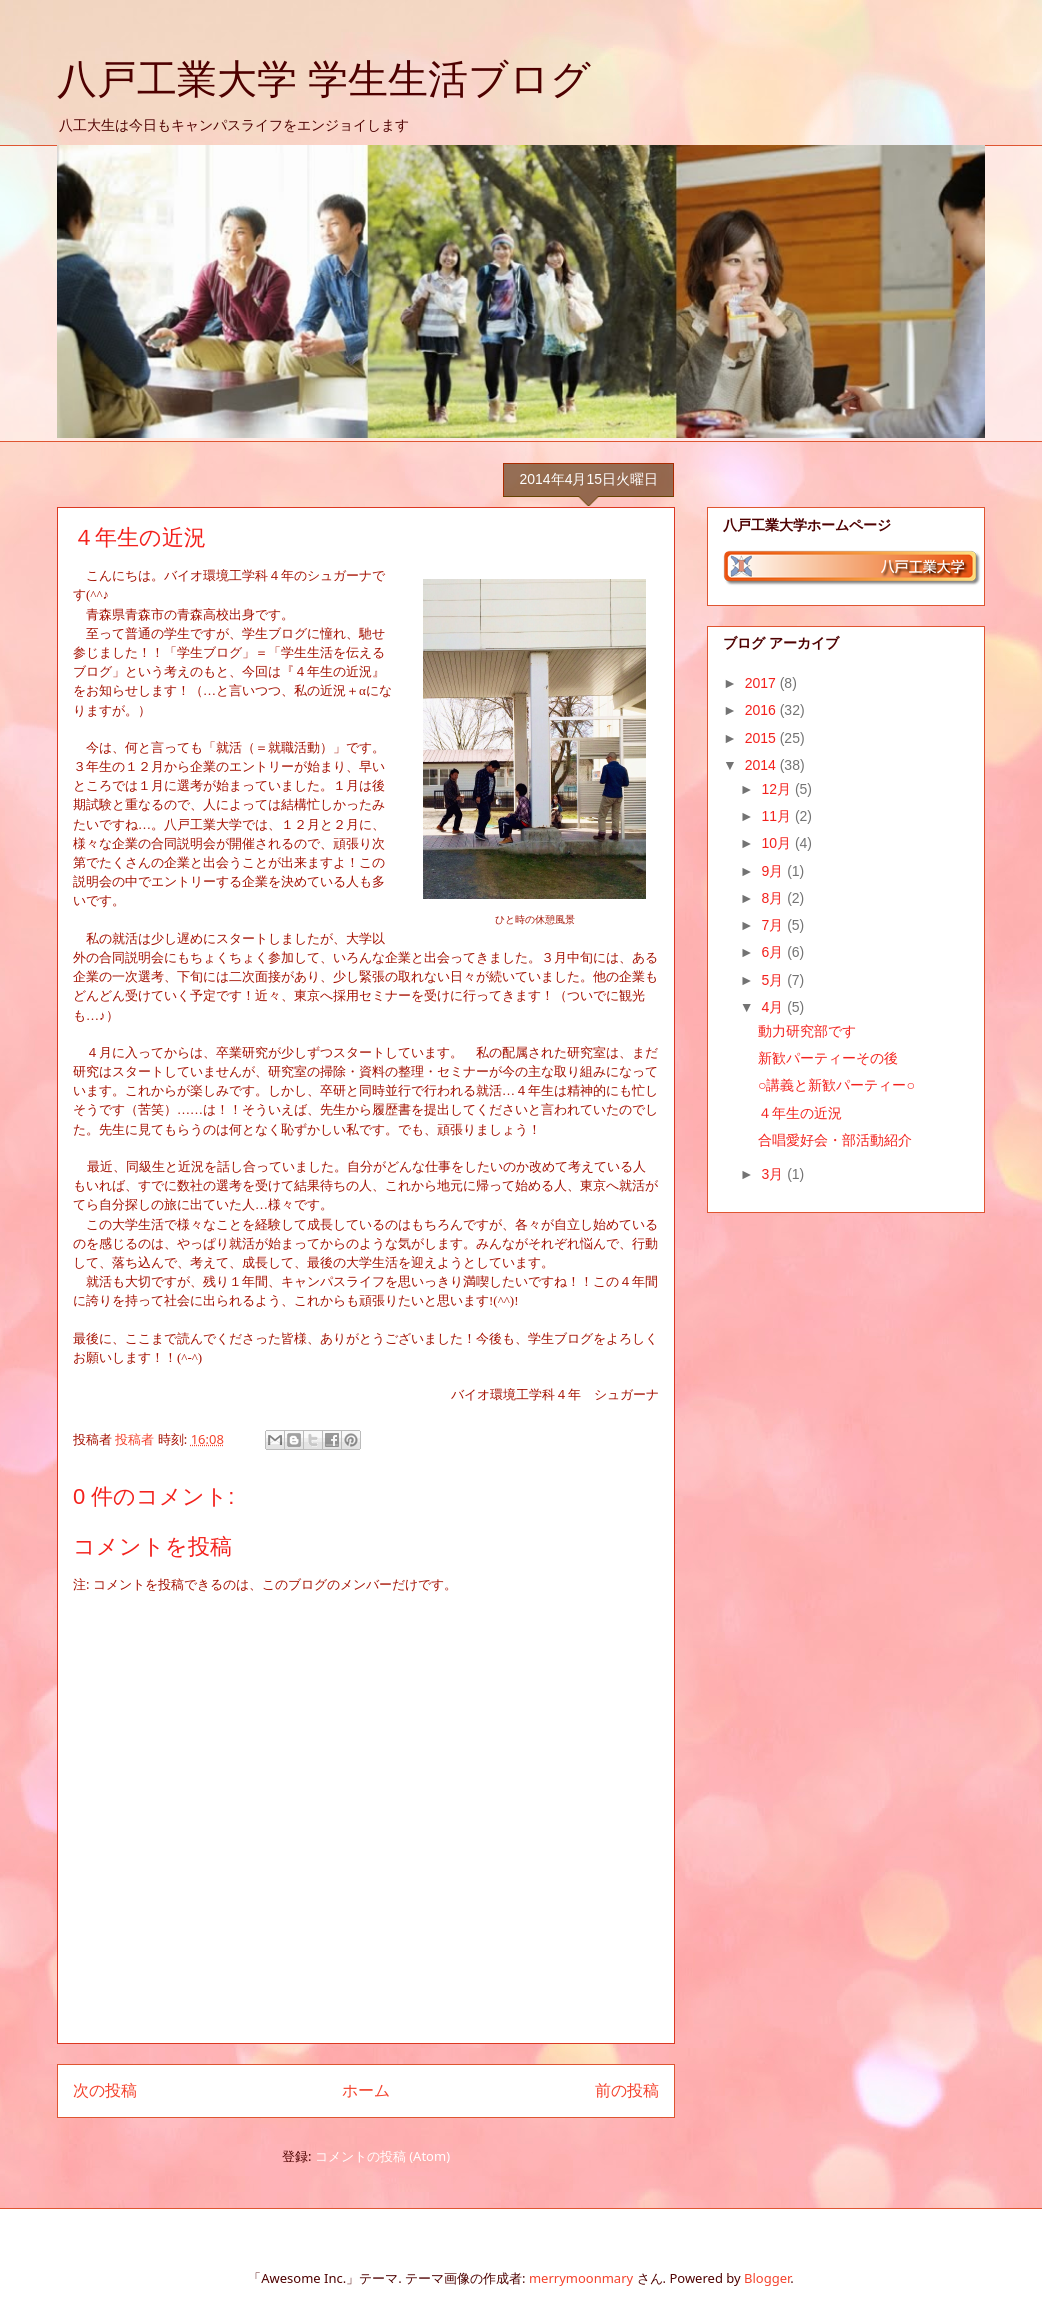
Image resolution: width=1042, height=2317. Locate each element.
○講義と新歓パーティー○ (836, 1085)
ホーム (366, 2090)
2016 (762, 710)
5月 (774, 980)
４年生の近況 (800, 1113)
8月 (774, 898)
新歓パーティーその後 (828, 1058)
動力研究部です (807, 1031)
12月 (777, 789)
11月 (777, 816)
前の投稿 (627, 2090)
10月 (777, 843)
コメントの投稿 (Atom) (382, 2156)
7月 (774, 925)
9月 (774, 871)
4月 (774, 1007)
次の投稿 (105, 2090)
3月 (774, 1174)
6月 (774, 952)
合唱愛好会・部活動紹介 (835, 1140)
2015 (762, 738)
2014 (762, 765)
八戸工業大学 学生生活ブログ (324, 79)
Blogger (767, 2278)
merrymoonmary (581, 2278)
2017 (762, 683)
